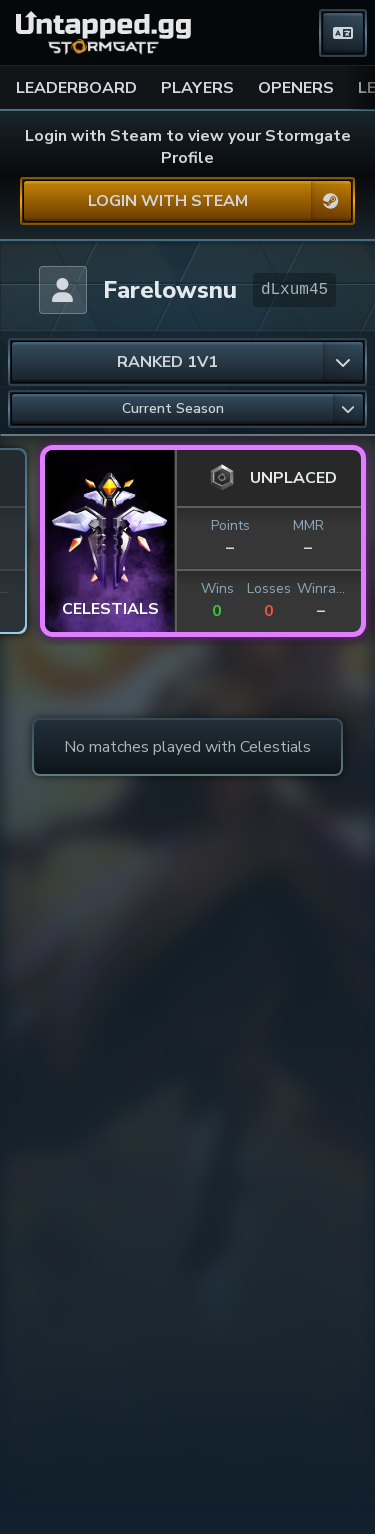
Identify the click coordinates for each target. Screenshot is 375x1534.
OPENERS (296, 88)
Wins (26, 588)
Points (39, 525)
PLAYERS (197, 88)
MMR (117, 525)
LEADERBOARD (76, 88)
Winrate (130, 588)
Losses (78, 588)
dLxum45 (294, 290)
